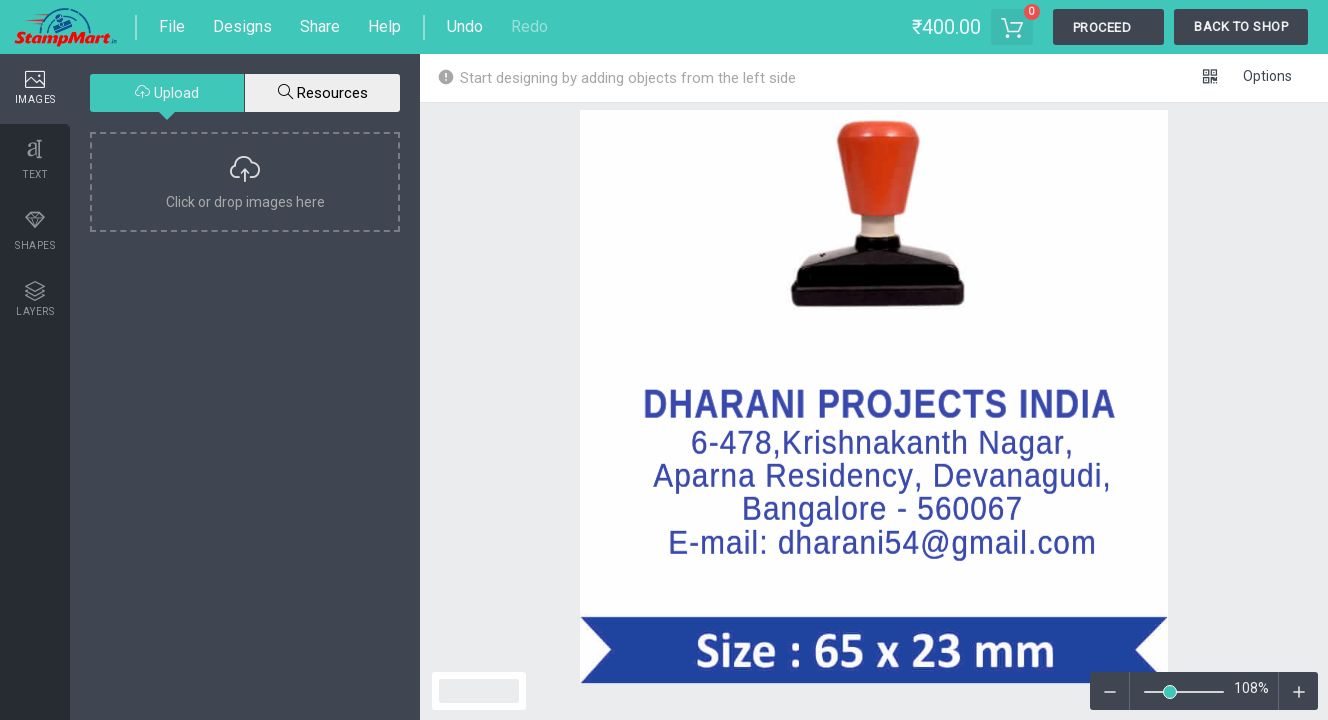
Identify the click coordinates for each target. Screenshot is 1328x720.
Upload (167, 93)
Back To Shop (1241, 26)
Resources (323, 93)
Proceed (1102, 27)
